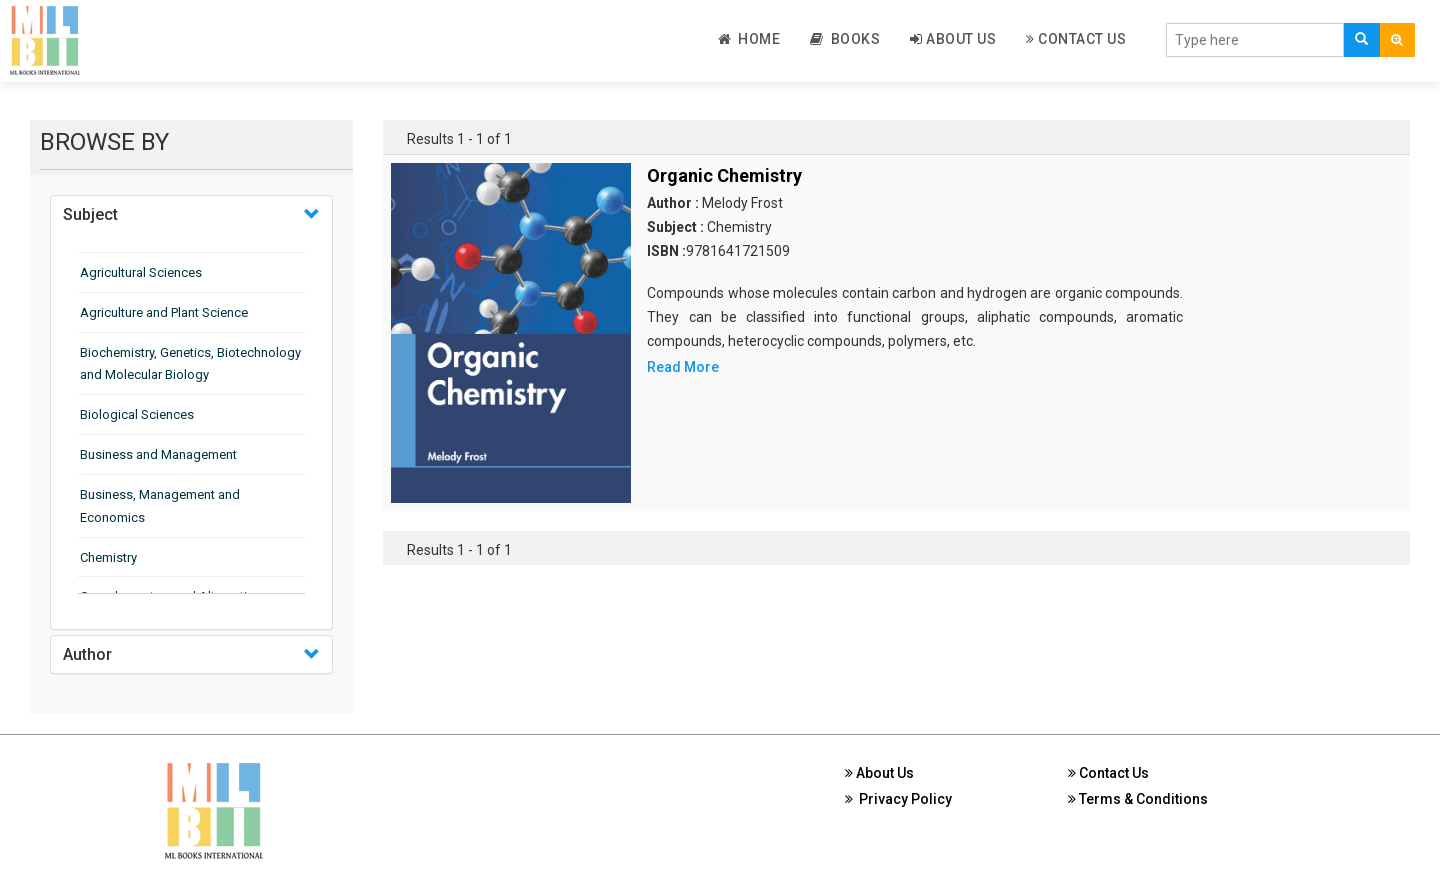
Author (87, 654)
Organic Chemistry (724, 175)
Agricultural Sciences (141, 272)
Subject (90, 214)
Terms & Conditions (1138, 799)
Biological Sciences (137, 414)
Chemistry (108, 557)
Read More (683, 367)
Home (749, 39)
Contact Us (1076, 39)
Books (845, 39)
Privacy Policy (898, 799)
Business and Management (158, 454)
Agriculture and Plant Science (164, 312)
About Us (953, 39)
